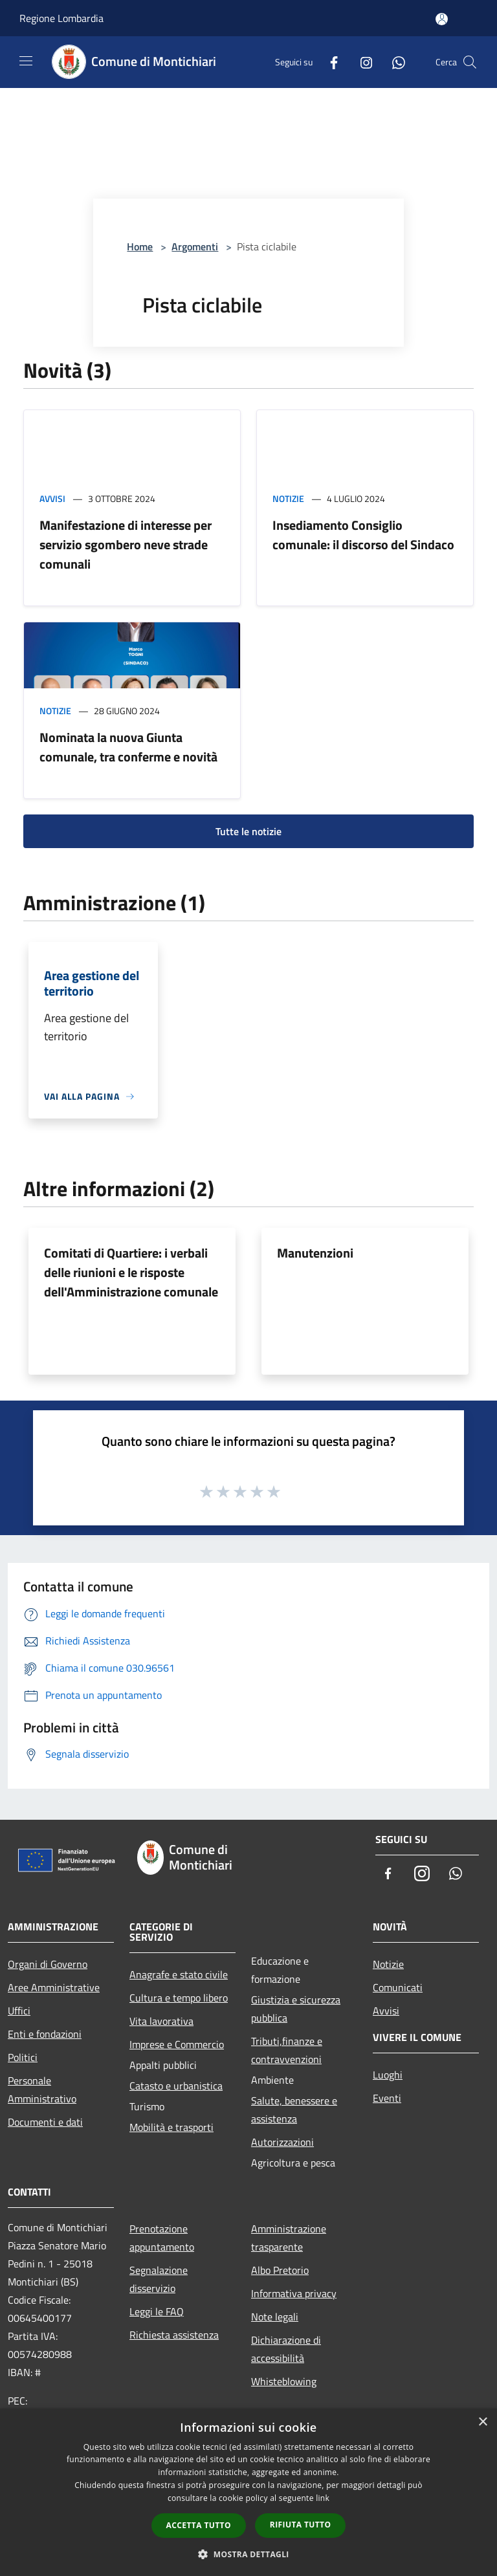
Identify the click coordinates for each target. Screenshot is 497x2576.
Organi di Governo (47, 1964)
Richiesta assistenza (174, 2334)
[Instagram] (361, 62)
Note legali (274, 2316)
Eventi (387, 2098)
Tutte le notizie (248, 831)
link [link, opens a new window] (322, 2498)
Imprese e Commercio (176, 2044)
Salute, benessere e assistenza (294, 2109)
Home (140, 246)
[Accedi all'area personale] (441, 19)
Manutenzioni (315, 1253)
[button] (248, 2554)
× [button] (482, 2422)
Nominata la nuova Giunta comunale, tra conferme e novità (128, 747)
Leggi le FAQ (156, 2311)
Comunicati (398, 1987)
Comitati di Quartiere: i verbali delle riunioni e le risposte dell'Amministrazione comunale (131, 1272)
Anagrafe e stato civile (178, 1974)
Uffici (19, 2010)
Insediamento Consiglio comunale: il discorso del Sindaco (363, 534)
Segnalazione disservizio (158, 2279)
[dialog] (248, 2492)
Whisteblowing (283, 2381)
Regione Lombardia (61, 18)
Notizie (288, 498)
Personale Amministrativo (42, 2089)
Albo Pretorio (280, 2270)
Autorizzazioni (282, 2142)
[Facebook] (329, 62)
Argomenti (194, 246)
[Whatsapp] (393, 62)
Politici (23, 2057)
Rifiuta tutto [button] (300, 2524)
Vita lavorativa (161, 2021)
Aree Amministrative (54, 1987)
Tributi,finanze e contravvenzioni (286, 2050)
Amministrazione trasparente (288, 2237)
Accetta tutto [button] (198, 2525)
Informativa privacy (294, 2293)
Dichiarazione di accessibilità (286, 2349)
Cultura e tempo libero (178, 1997)
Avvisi (52, 498)
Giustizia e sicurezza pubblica (295, 2008)
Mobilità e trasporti (171, 2127)
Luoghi (388, 2074)
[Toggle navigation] (26, 61)
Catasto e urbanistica (176, 2085)
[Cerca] (470, 62)
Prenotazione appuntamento (161, 2237)
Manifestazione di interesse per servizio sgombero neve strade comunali (125, 544)
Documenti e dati (45, 2122)
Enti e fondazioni (45, 2034)
